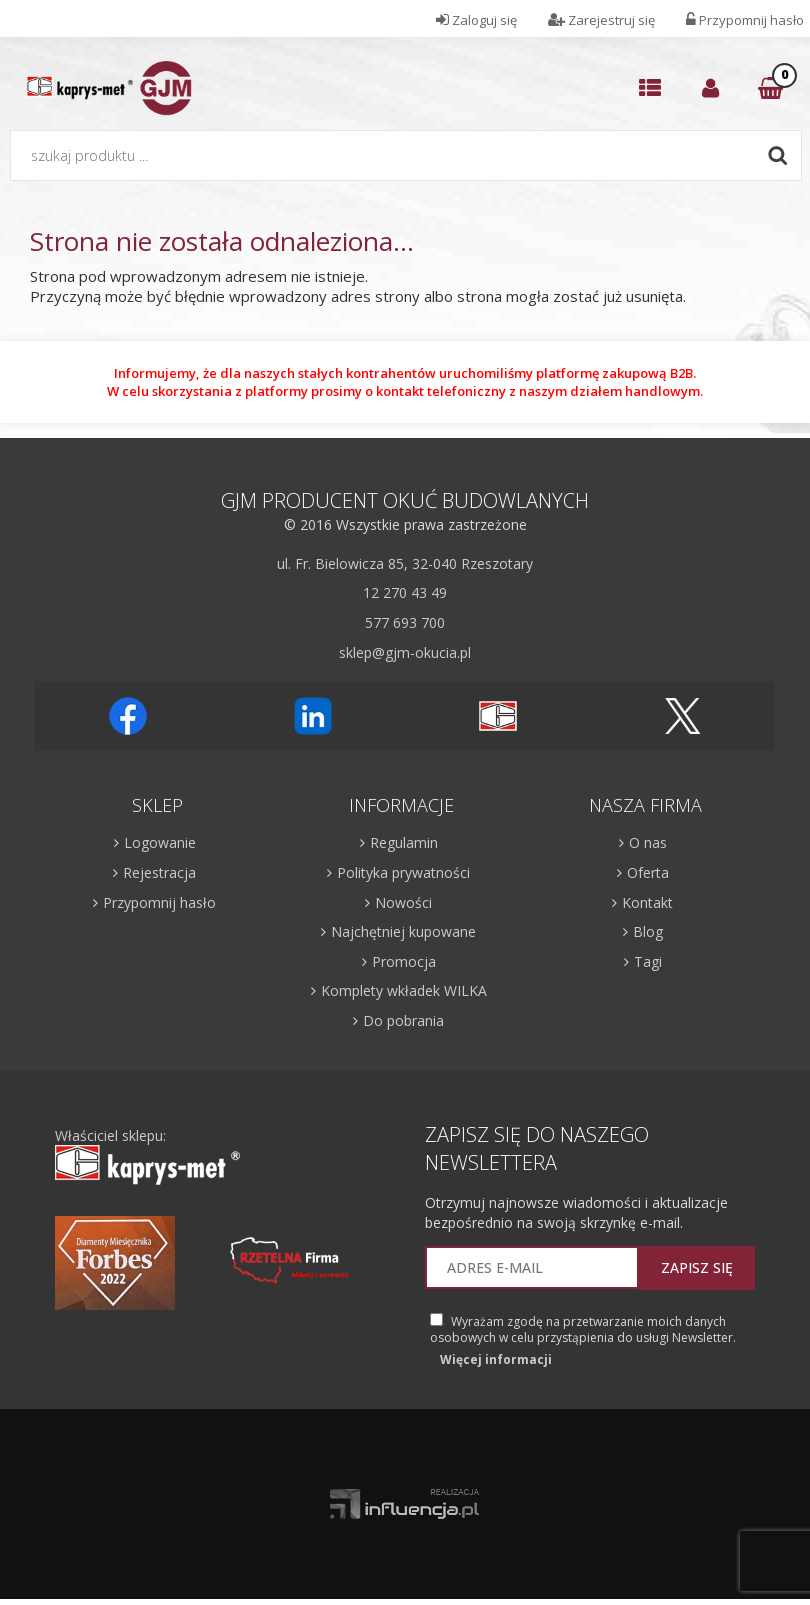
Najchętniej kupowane (403, 931)
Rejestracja (159, 872)
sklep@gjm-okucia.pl (405, 652)
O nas (648, 842)
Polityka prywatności (403, 872)
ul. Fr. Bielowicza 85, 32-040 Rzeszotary (405, 563)
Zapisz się (697, 1267)
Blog (648, 931)
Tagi (648, 961)
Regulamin (404, 842)
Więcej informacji (496, 1359)
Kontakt (647, 902)
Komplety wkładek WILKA (404, 990)
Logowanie (160, 842)
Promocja (404, 961)
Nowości (403, 902)
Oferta (648, 872)
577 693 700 (405, 622)
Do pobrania (403, 1020)
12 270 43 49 (405, 592)
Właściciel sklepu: (148, 1156)
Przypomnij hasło (159, 902)
